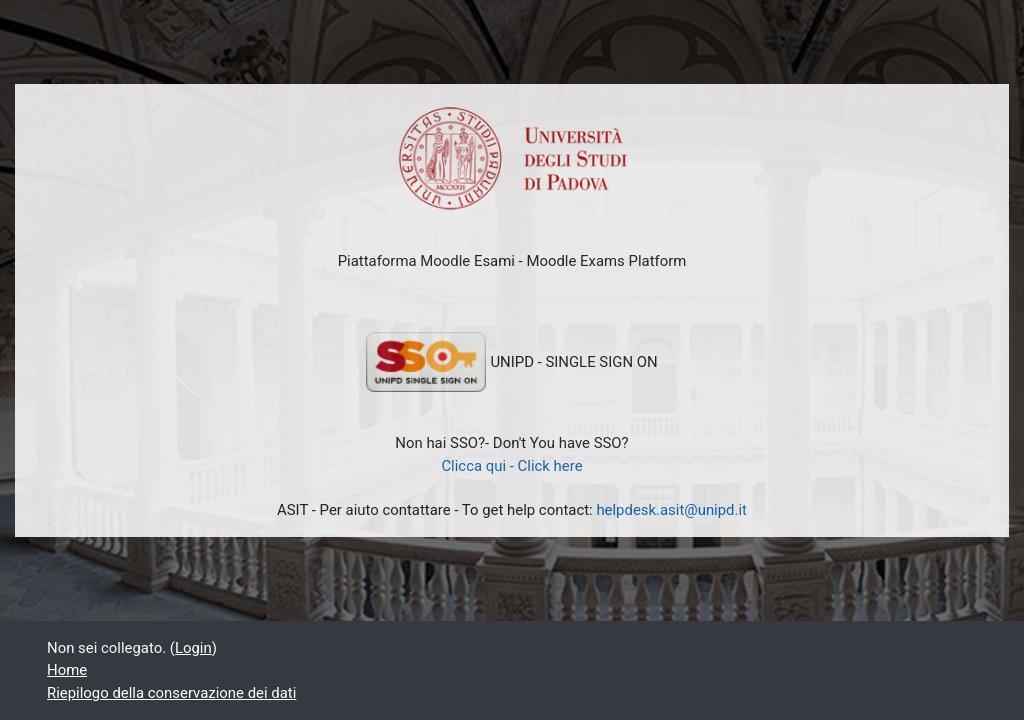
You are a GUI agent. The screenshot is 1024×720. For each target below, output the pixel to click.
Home (67, 670)
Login (193, 648)
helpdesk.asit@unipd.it (671, 510)
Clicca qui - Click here (511, 466)
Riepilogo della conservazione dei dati (171, 693)
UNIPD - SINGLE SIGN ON (511, 362)
